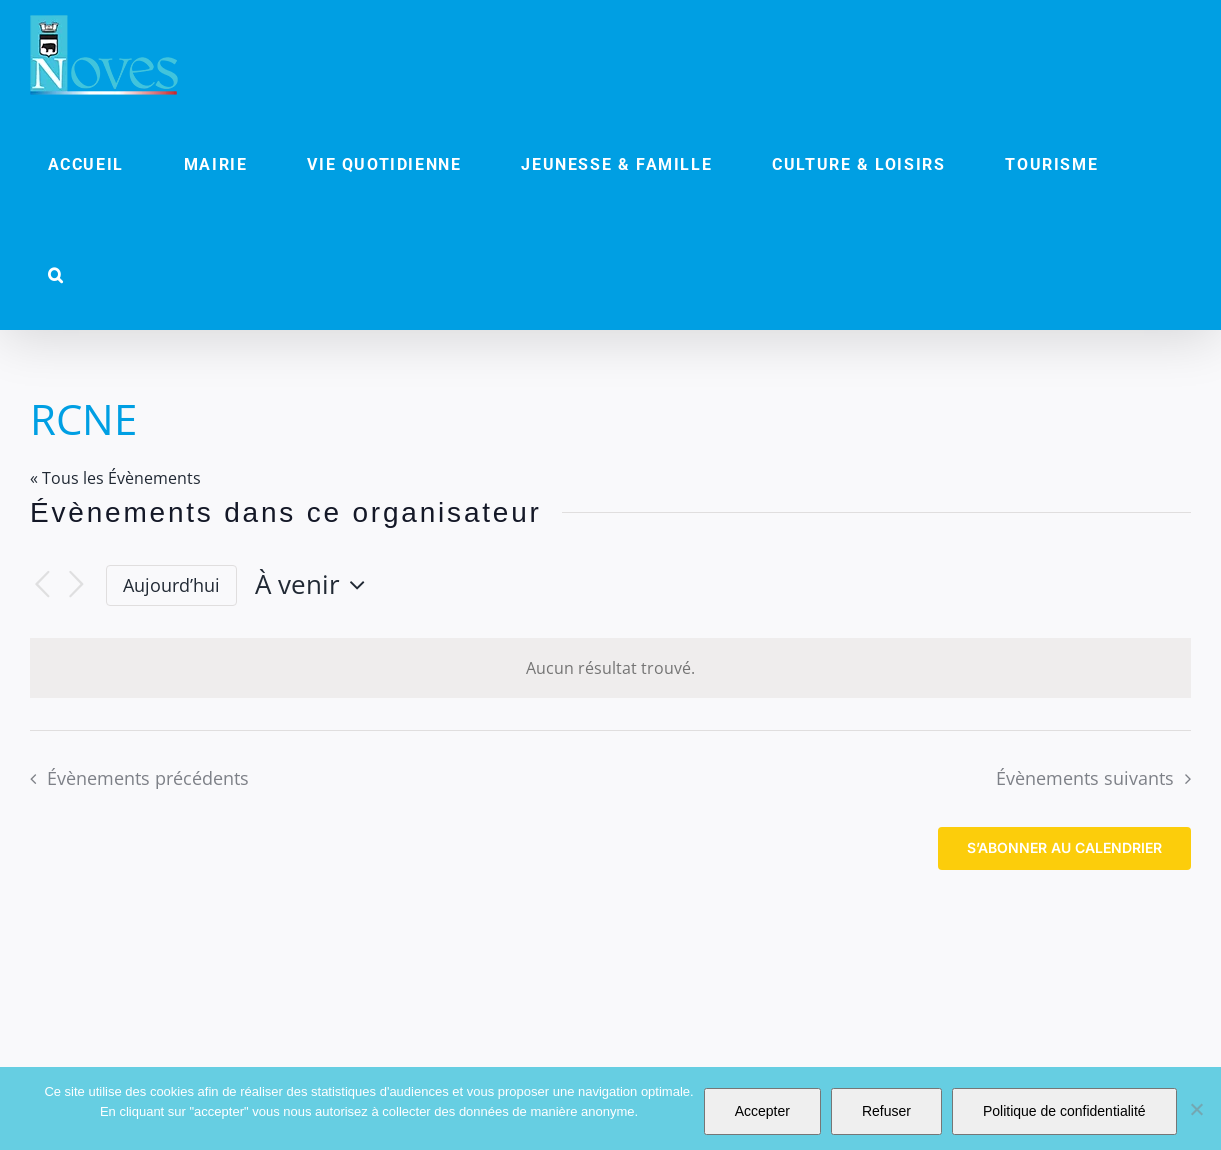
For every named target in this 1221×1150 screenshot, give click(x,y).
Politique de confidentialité (1064, 1111)
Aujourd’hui (171, 585)
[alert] (610, 668)
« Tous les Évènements (115, 478)
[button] (56, 275)
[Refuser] (1196, 1109)
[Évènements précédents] (42, 585)
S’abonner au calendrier (1064, 848)
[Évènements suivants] (76, 585)
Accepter (762, 1111)
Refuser (886, 1111)
